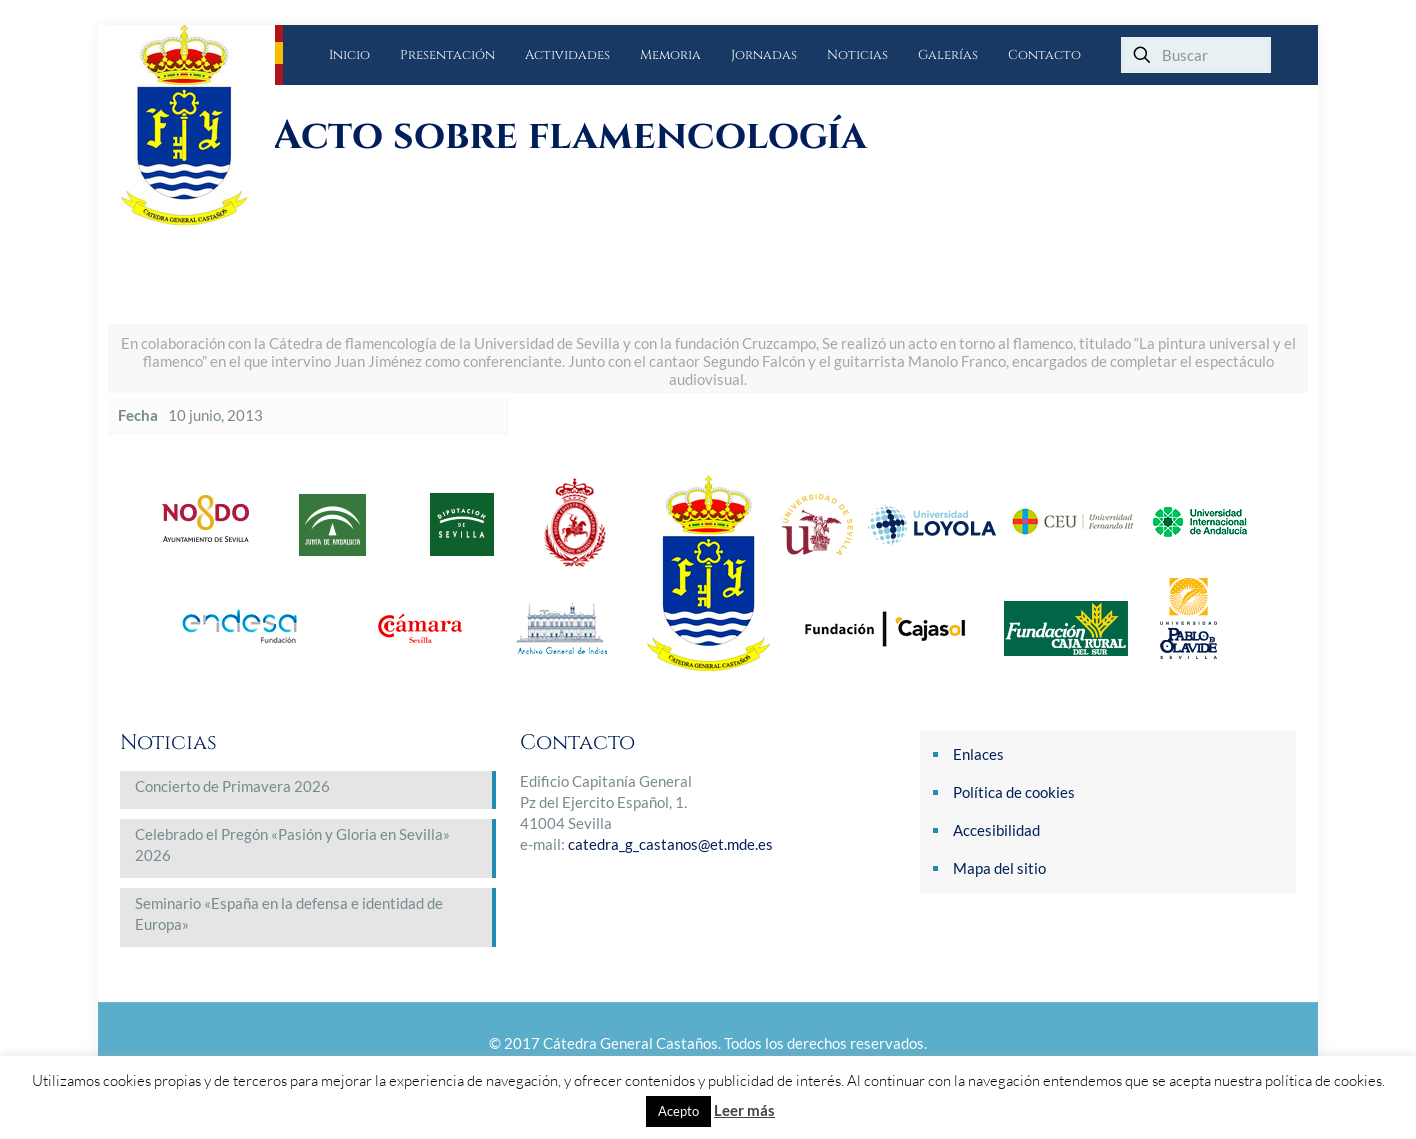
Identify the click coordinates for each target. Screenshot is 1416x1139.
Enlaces (978, 754)
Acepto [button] (678, 1111)
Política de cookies (1014, 792)
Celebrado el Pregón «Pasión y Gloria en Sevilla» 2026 (292, 844)
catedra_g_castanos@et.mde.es (670, 844)
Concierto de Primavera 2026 (232, 786)
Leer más (744, 1110)
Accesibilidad (996, 830)
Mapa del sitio (999, 868)
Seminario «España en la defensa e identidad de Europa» (289, 913)
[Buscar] (1196, 55)
